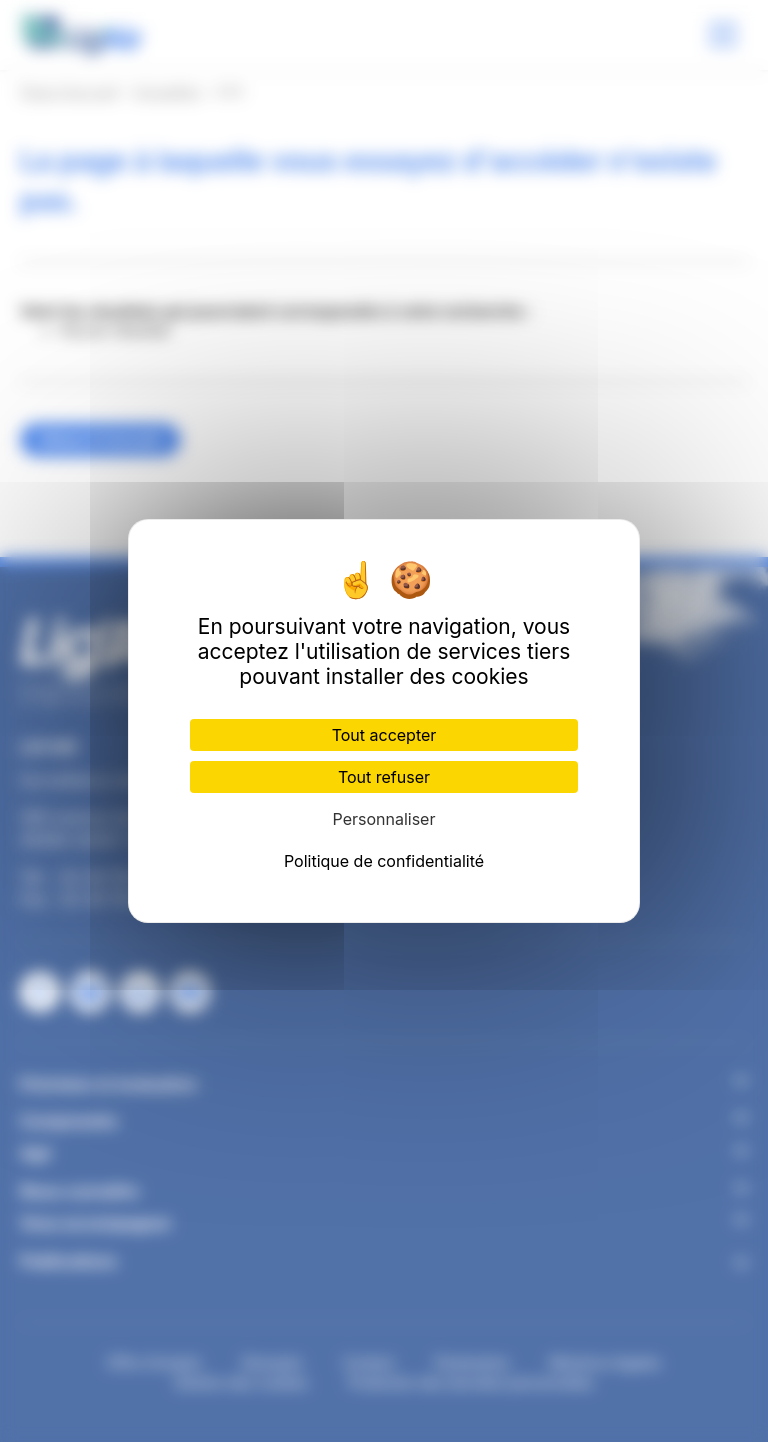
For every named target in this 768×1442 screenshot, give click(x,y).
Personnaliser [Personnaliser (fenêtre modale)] (384, 819)
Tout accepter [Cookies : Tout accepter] (384, 735)
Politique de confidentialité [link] (384, 861)
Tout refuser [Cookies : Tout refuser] (384, 777)
